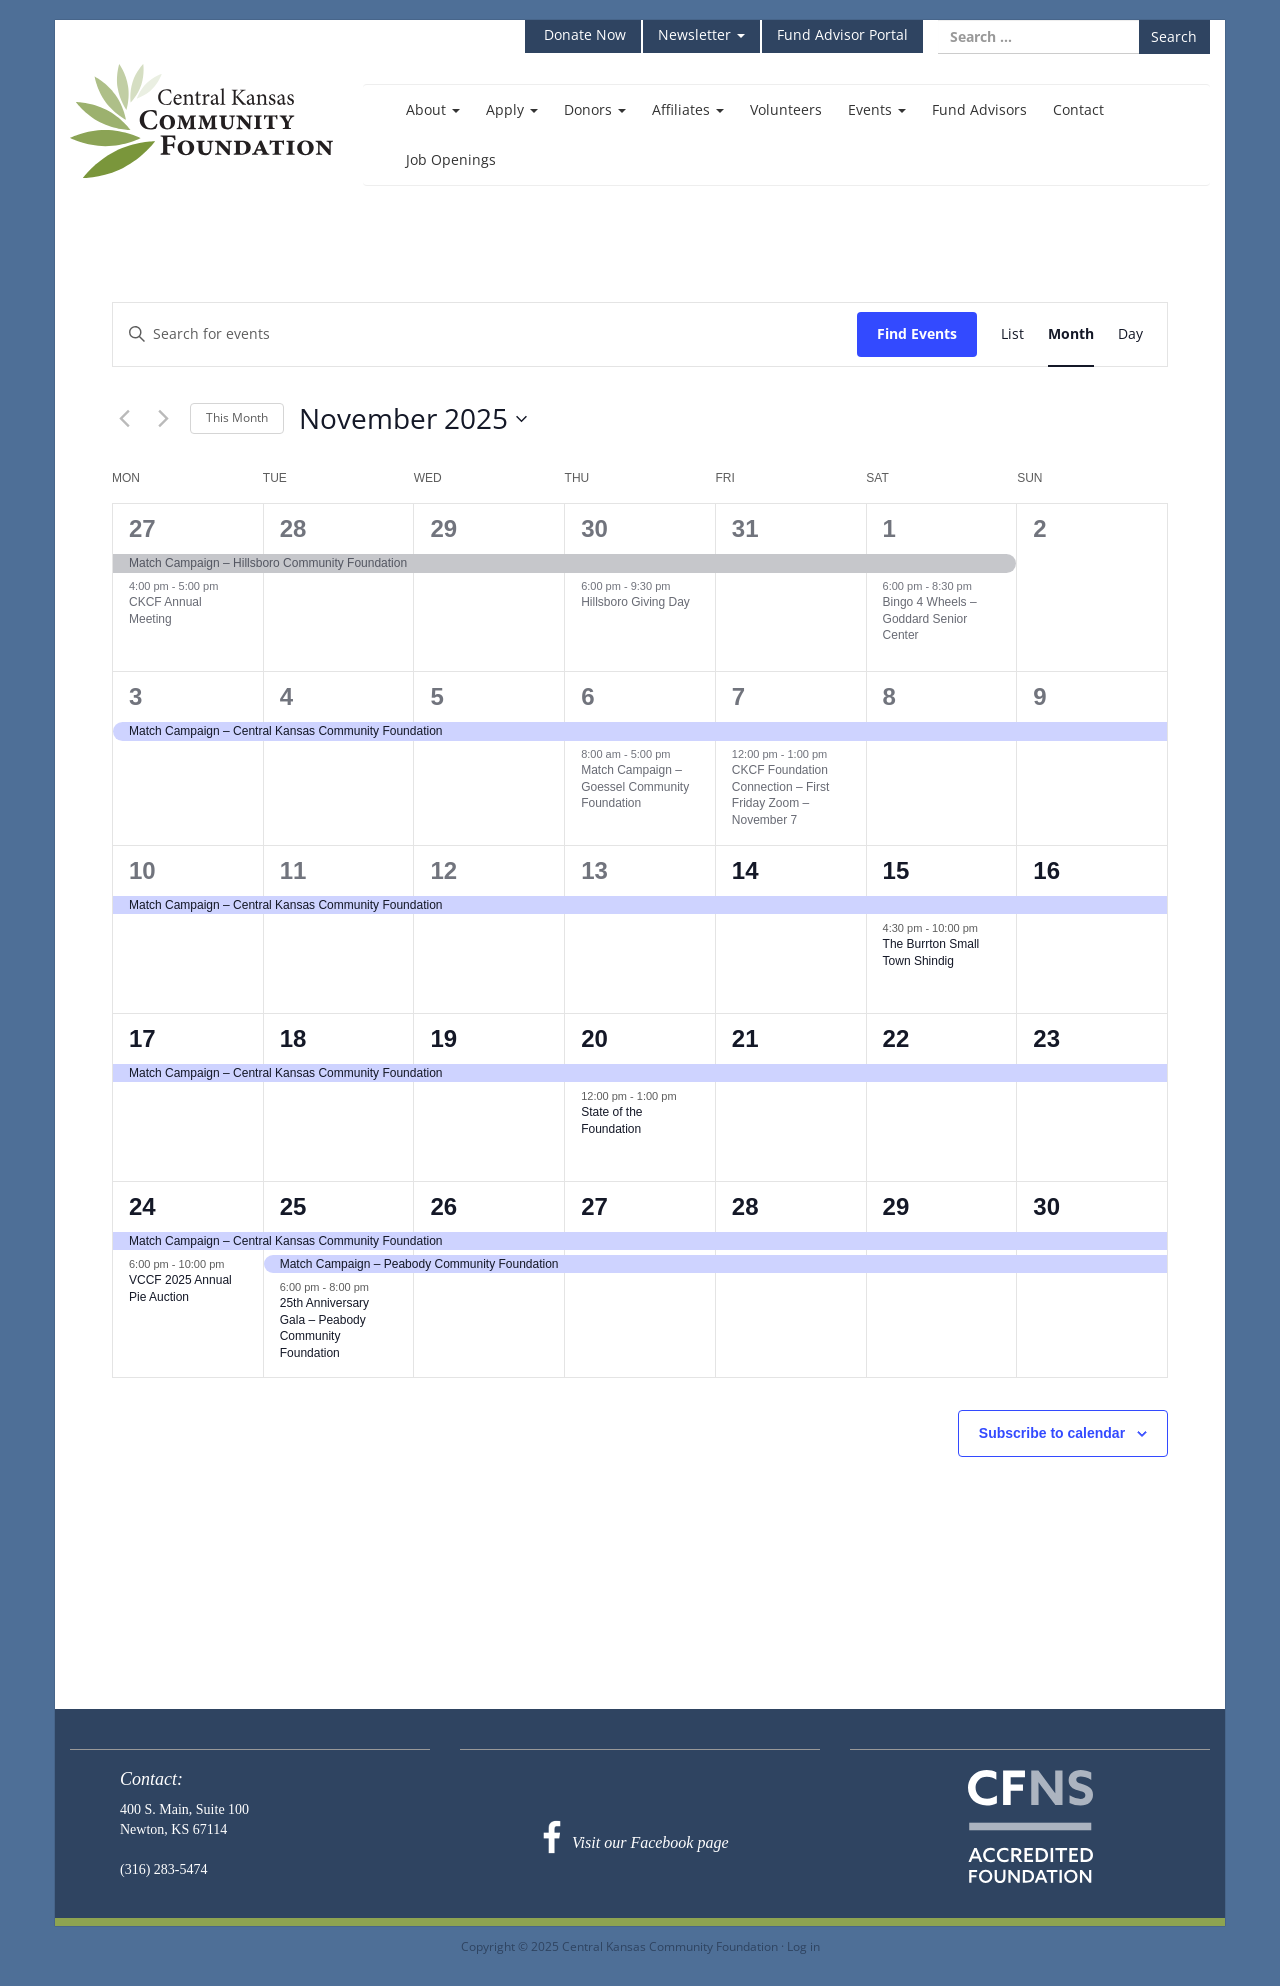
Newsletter (701, 34)
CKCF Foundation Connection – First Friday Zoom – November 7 (780, 795)
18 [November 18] (293, 1038)
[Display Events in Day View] (1130, 334)
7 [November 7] (738, 696)
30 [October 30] (594, 528)
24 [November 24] (142, 1206)
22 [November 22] (896, 1038)
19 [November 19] (443, 1038)
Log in (803, 1946)
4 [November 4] (286, 696)
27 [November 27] (594, 1206)
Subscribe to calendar (1052, 1433)
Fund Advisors (979, 109)
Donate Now (583, 34)
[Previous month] (124, 419)
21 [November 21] (745, 1038)
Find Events (917, 333)
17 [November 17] (142, 1038)
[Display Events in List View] (1012, 334)
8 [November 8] (889, 696)
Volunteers (786, 109)
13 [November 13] (594, 870)
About (433, 109)
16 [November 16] (1046, 870)
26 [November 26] (443, 1206)
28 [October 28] (293, 528)
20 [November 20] (594, 1038)
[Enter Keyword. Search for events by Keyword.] (485, 334)
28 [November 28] (745, 1206)
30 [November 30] (1046, 1206)
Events (877, 109)
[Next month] (163, 419)
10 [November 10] (142, 870)
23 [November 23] (1046, 1038)
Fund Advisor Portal (842, 34)
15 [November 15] (896, 870)
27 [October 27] (142, 528)
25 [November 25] (293, 1206)
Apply (512, 109)
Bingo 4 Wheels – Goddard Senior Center (930, 618)
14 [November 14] (745, 870)
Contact (1078, 109)
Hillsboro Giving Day (635, 602)
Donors (595, 109)
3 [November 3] (135, 696)
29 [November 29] (896, 1206)
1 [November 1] (889, 528)
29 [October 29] (443, 528)
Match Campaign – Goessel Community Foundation (635, 786)
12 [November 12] (443, 870)
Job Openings (451, 159)
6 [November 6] (587, 696)
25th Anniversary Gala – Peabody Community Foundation (324, 1328)
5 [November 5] (436, 696)
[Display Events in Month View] (1071, 334)
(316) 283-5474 (164, 1869)
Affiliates (688, 109)
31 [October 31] (745, 528)
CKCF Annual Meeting (165, 610)
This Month (237, 417)
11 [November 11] (293, 870)
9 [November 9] (1039, 696)
